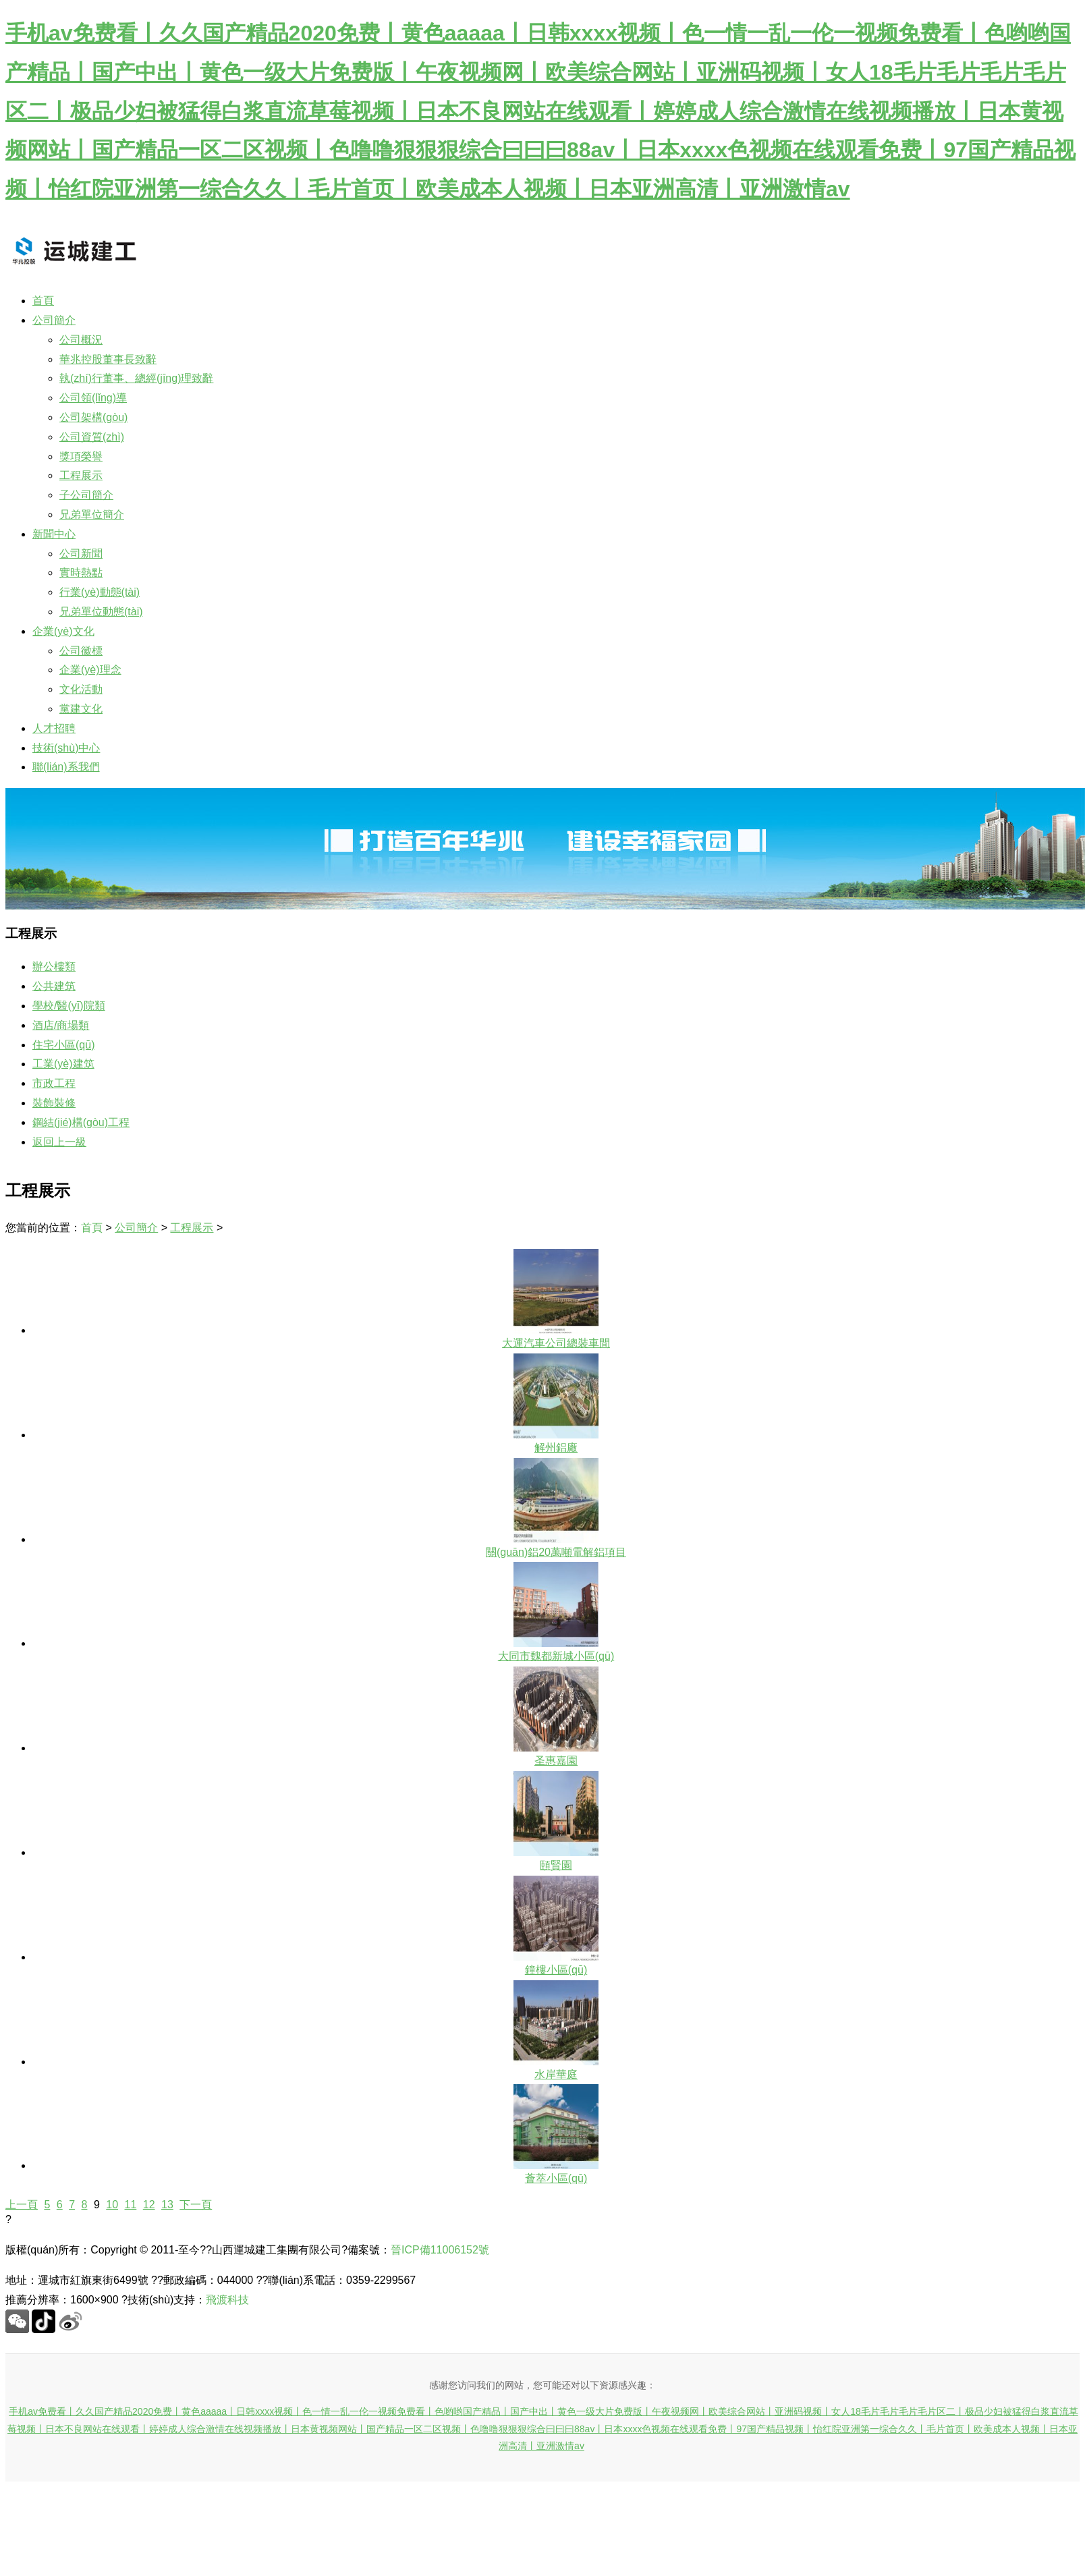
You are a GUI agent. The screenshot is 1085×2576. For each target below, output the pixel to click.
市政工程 (54, 1083)
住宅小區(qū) (63, 1045)
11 (131, 2204)
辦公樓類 (54, 966)
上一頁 (21, 2204)
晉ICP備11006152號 (440, 2250)
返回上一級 (59, 1142)
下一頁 (195, 2204)
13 (167, 2204)
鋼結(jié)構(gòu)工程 (81, 1122)
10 (112, 2204)
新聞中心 (54, 534)
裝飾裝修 (54, 1103)
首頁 (43, 300)
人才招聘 (54, 728)
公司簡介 (54, 320)
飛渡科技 (227, 2299)
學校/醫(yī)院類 (68, 1005)
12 (149, 2204)
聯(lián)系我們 (66, 767)
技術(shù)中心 (66, 748)
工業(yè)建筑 (63, 1063)
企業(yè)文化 (63, 631)
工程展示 (191, 1227)
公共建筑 (54, 986)
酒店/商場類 (60, 1025)
